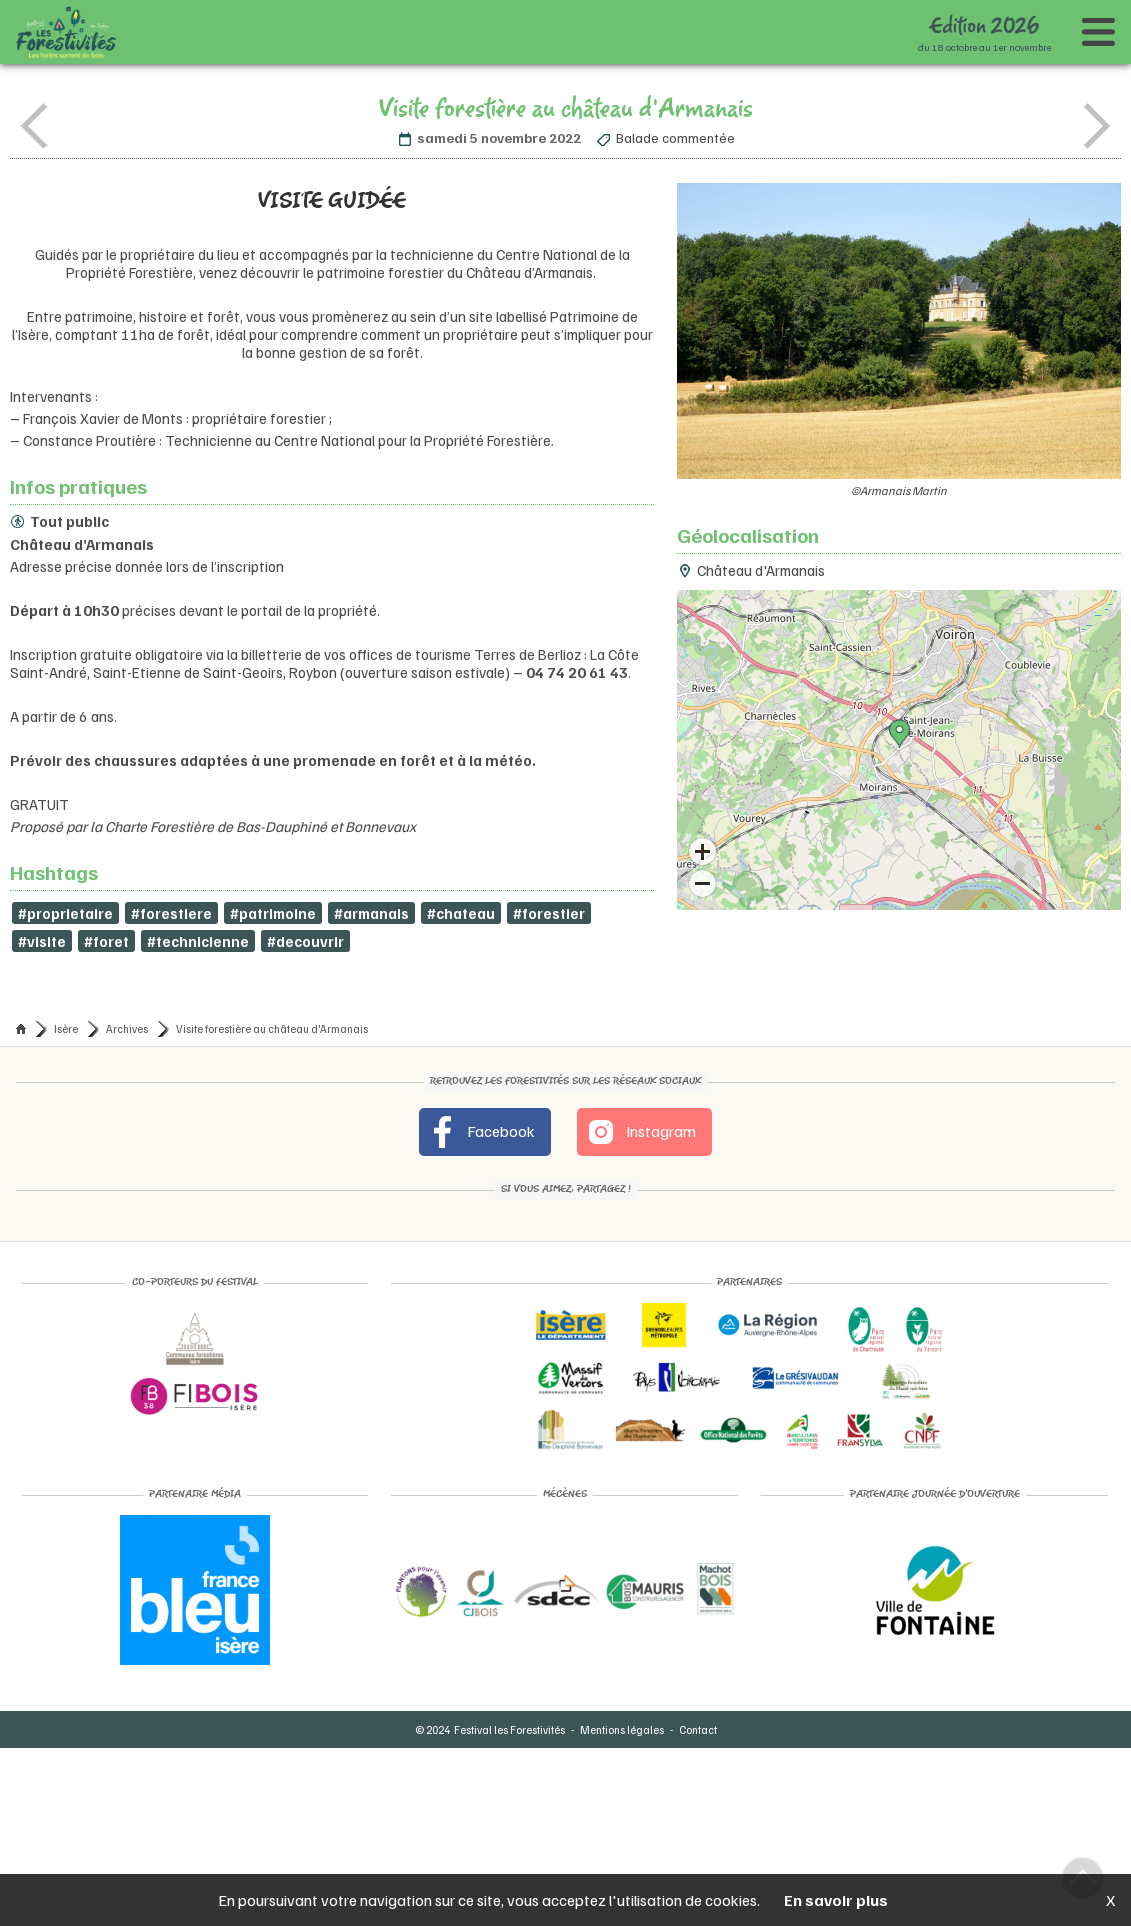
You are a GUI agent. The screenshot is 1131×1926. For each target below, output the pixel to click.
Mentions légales (622, 1729)
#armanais (374, 913)
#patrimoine (274, 913)
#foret (106, 941)
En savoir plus (836, 1900)
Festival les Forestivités (509, 1729)
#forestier (553, 913)
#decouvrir (305, 941)
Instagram (641, 1132)
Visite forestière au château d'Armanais (272, 1028)
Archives (127, 1028)
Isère (66, 1028)
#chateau (465, 913)
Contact (698, 1729)
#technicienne (198, 941)
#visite (42, 941)
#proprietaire (65, 913)
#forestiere (171, 913)
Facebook (480, 1132)
